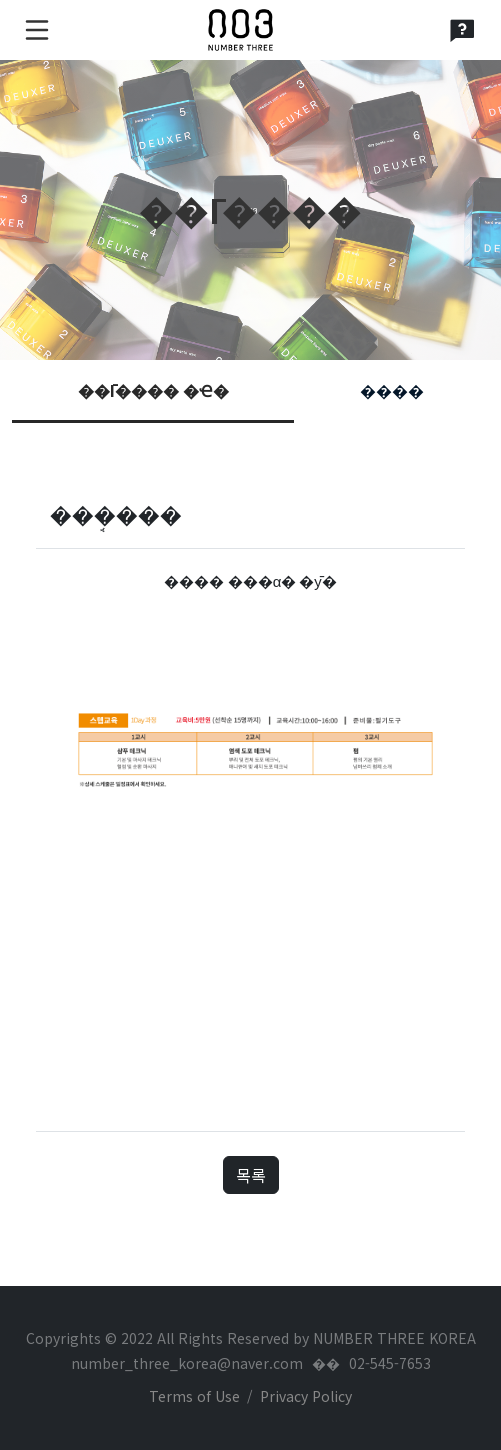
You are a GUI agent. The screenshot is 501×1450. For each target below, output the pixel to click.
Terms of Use (194, 1396)
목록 (251, 1175)
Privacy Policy (306, 1396)
